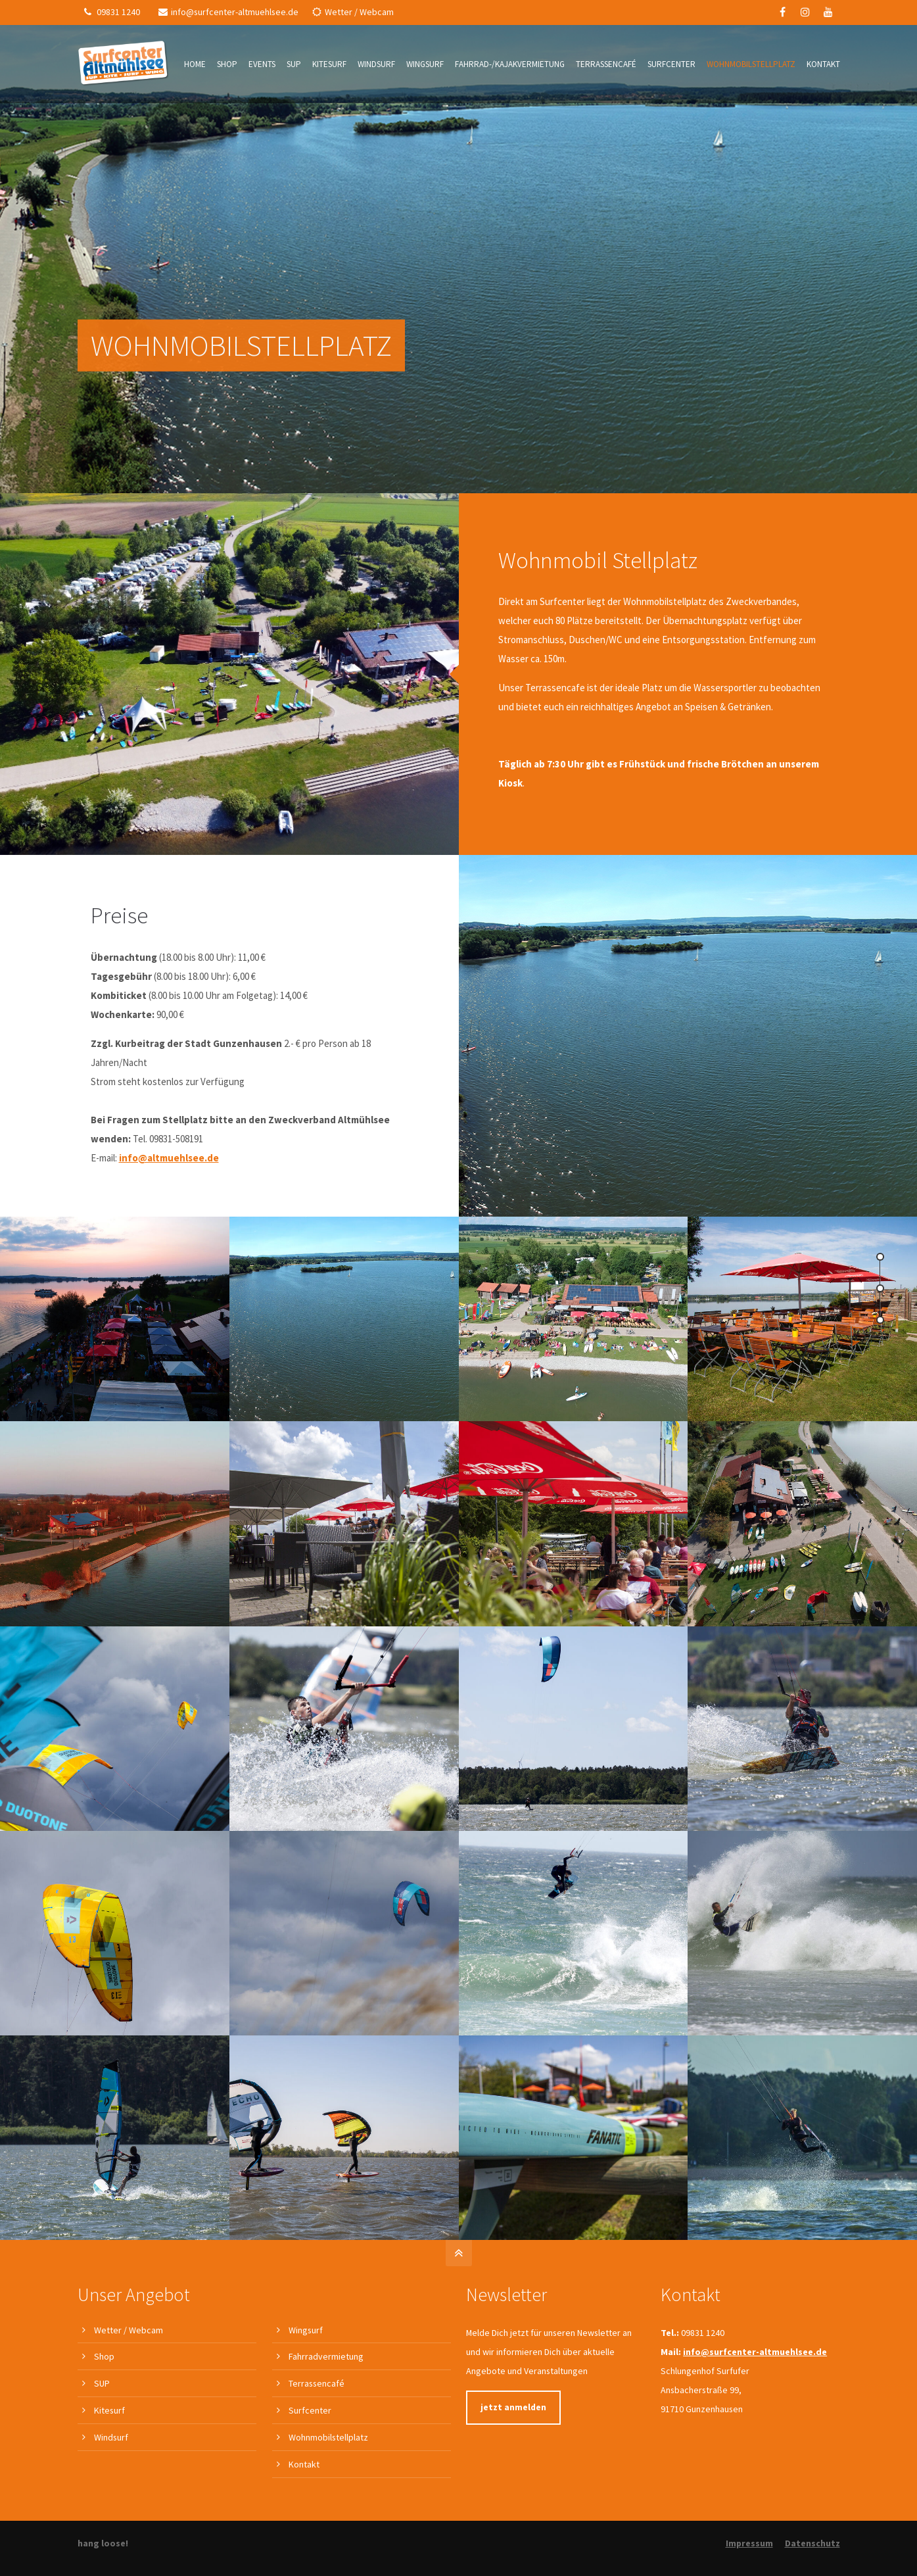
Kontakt (304, 2464)
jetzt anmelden (513, 2407)
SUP (102, 2383)
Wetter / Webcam (353, 12)
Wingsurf (306, 2330)
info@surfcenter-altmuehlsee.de (228, 12)
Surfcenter (310, 2410)
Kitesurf (109, 2410)
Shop (104, 2356)
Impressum (749, 2543)
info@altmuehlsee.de (169, 1158)
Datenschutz (812, 2543)
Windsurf (111, 2437)
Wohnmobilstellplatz (328, 2437)
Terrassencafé (316, 2383)
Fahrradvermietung (326, 2356)
